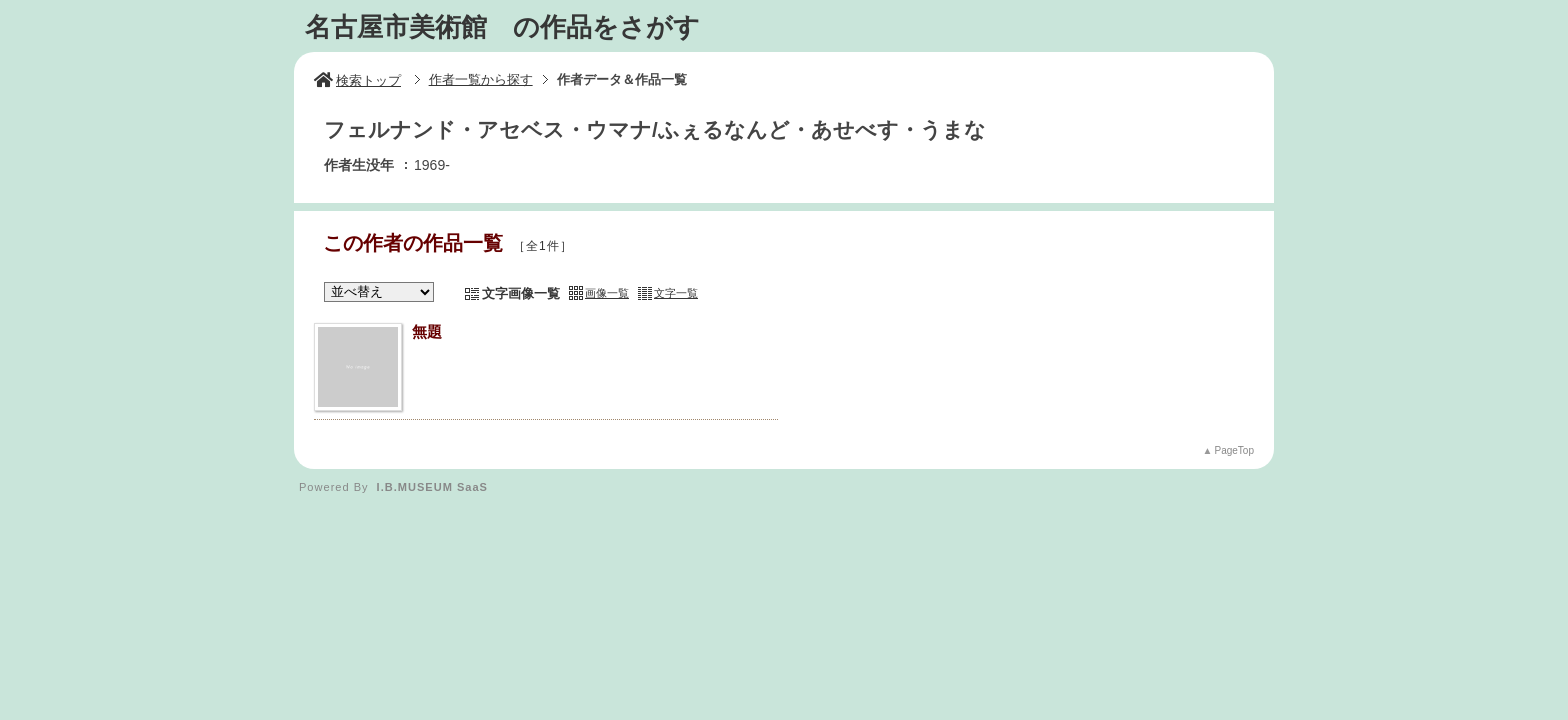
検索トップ (357, 80)
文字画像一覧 (521, 293)
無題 (427, 331)
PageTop (1234, 450)
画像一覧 (607, 293)
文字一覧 (676, 293)
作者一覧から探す (481, 79)
